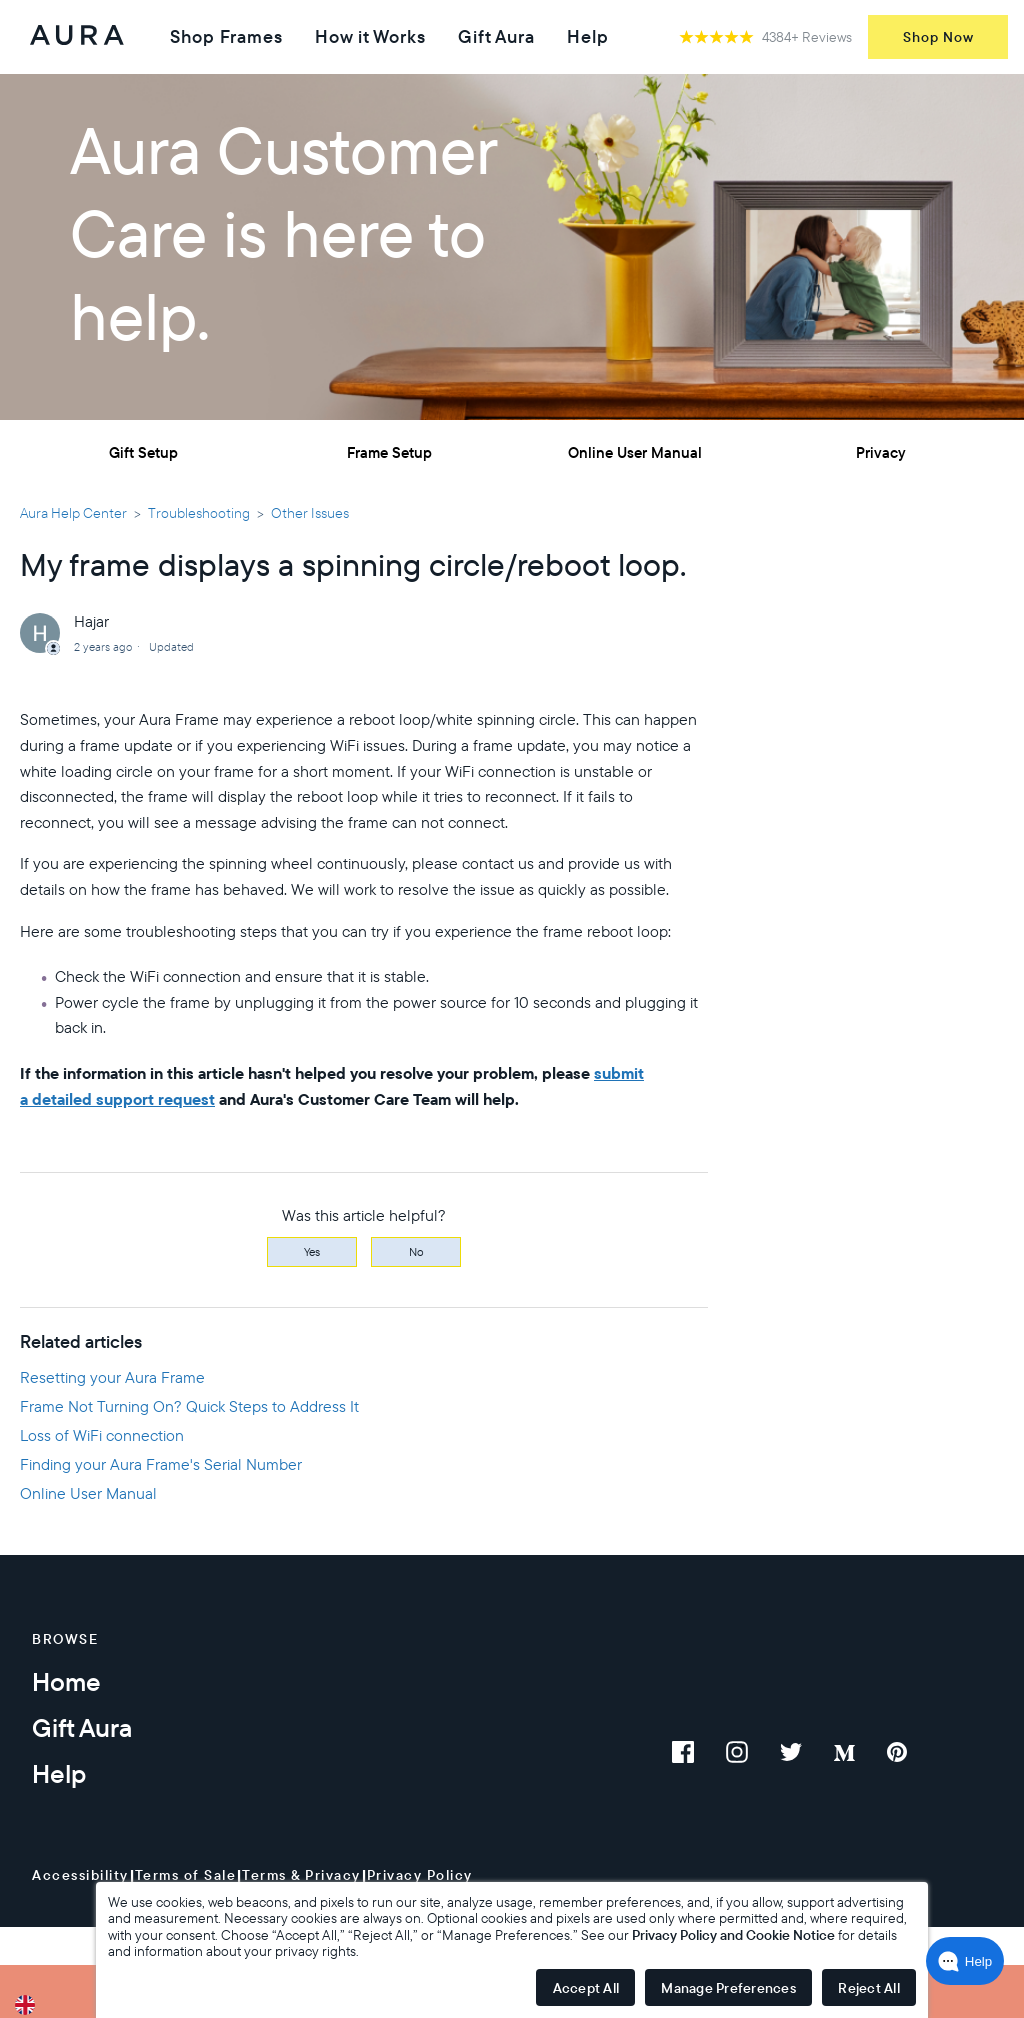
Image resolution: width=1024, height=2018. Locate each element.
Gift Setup (143, 452)
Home (66, 1681)
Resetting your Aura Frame (112, 1377)
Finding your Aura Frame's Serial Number (161, 1464)
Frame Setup (389, 452)
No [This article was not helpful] (416, 1251)
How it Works (370, 37)
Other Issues (310, 513)
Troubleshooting (199, 513)
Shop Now (938, 37)
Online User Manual (635, 452)
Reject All (869, 1988)
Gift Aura (496, 37)
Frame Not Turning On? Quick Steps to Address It (189, 1406)
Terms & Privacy (301, 1875)
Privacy (881, 452)
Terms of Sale (186, 1875)
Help (588, 37)
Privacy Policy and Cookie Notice (733, 1935)
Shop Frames (226, 37)
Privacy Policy (420, 1875)
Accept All (586, 1988)
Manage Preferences (728, 1988)
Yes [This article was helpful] (312, 1251)
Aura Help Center (73, 513)
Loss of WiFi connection (102, 1435)
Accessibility (80, 1875)
